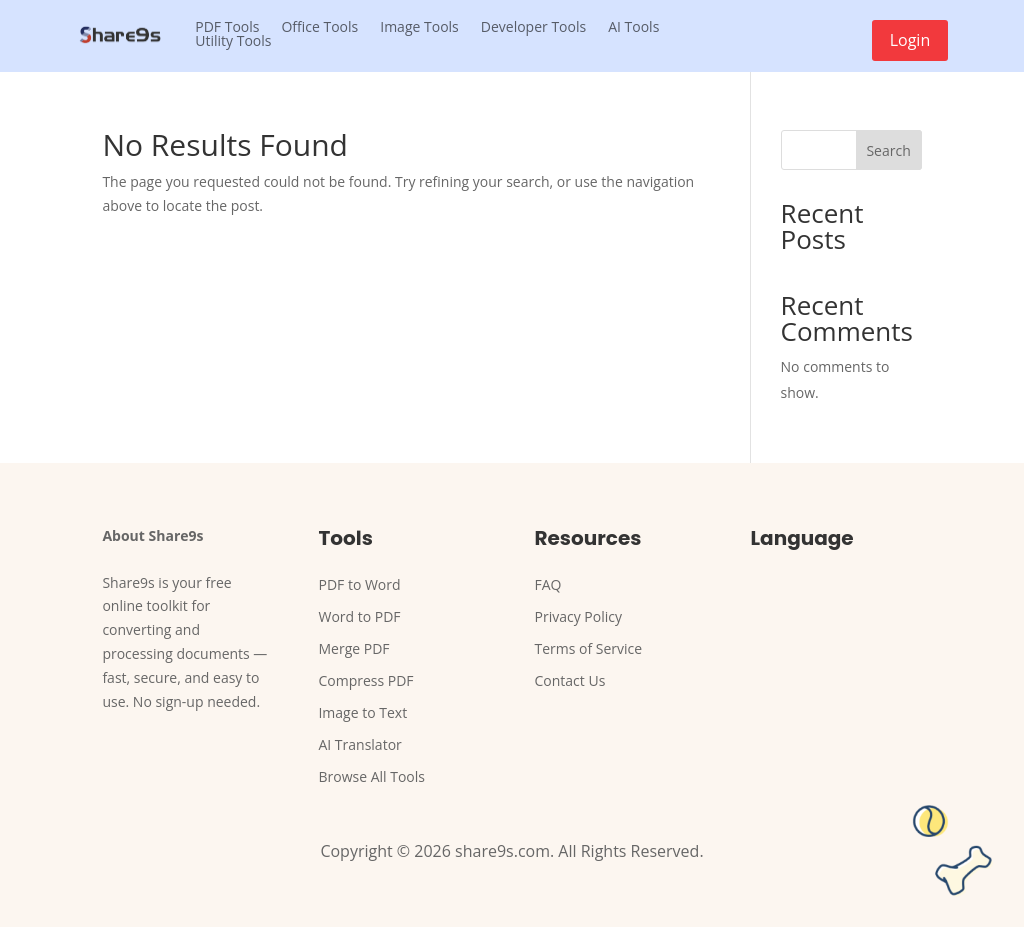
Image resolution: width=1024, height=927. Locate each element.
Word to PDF (359, 616)
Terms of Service (589, 648)
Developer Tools (533, 27)
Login (910, 40)
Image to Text (362, 712)
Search (888, 150)
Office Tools (319, 27)
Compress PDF (365, 680)
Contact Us (570, 680)
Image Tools (419, 27)
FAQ (548, 584)
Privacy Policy (578, 616)
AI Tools (633, 27)
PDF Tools (227, 27)
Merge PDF (353, 648)
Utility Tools (233, 41)
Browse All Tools (371, 776)
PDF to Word (359, 584)
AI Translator (359, 744)
